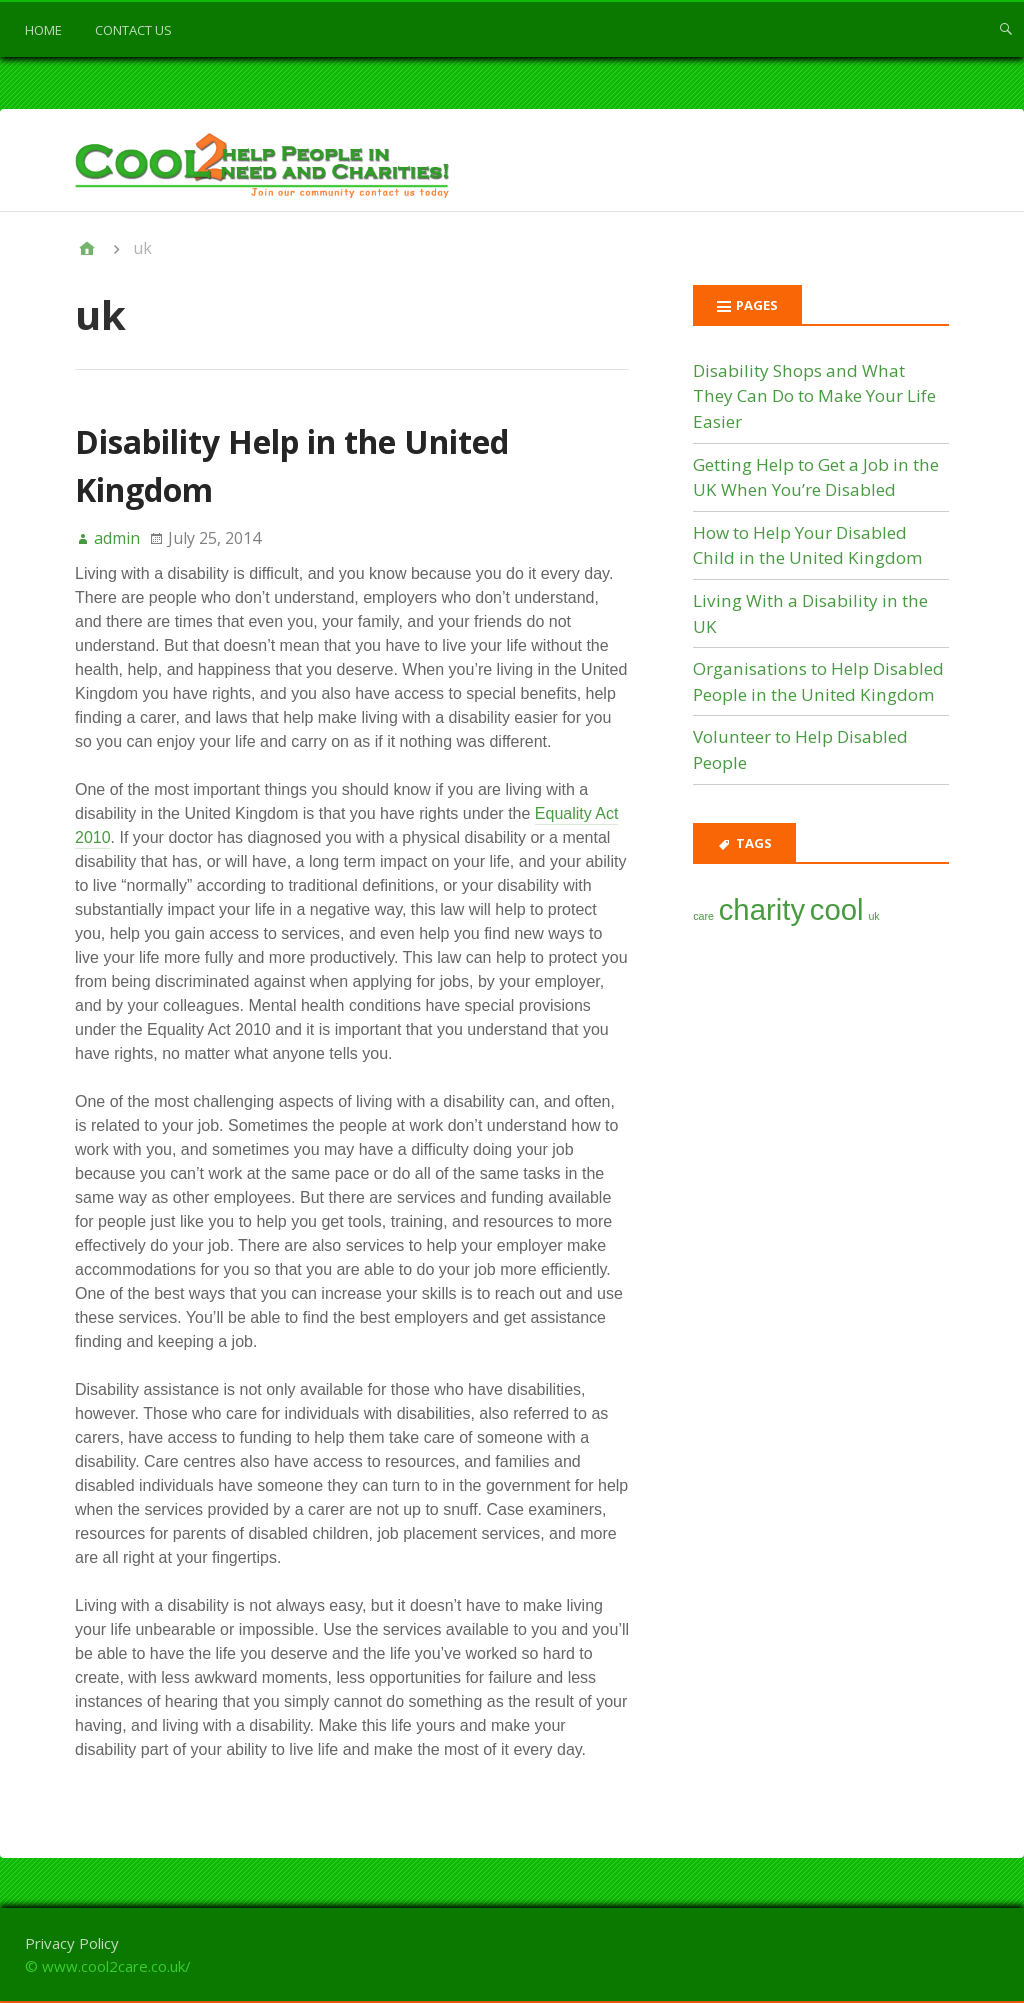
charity (762, 909)
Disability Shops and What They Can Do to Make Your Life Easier (814, 396)
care (703, 916)
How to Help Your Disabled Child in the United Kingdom (808, 545)
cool (837, 909)
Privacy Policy (72, 1943)
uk (873, 916)
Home (43, 30)
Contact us (133, 30)
